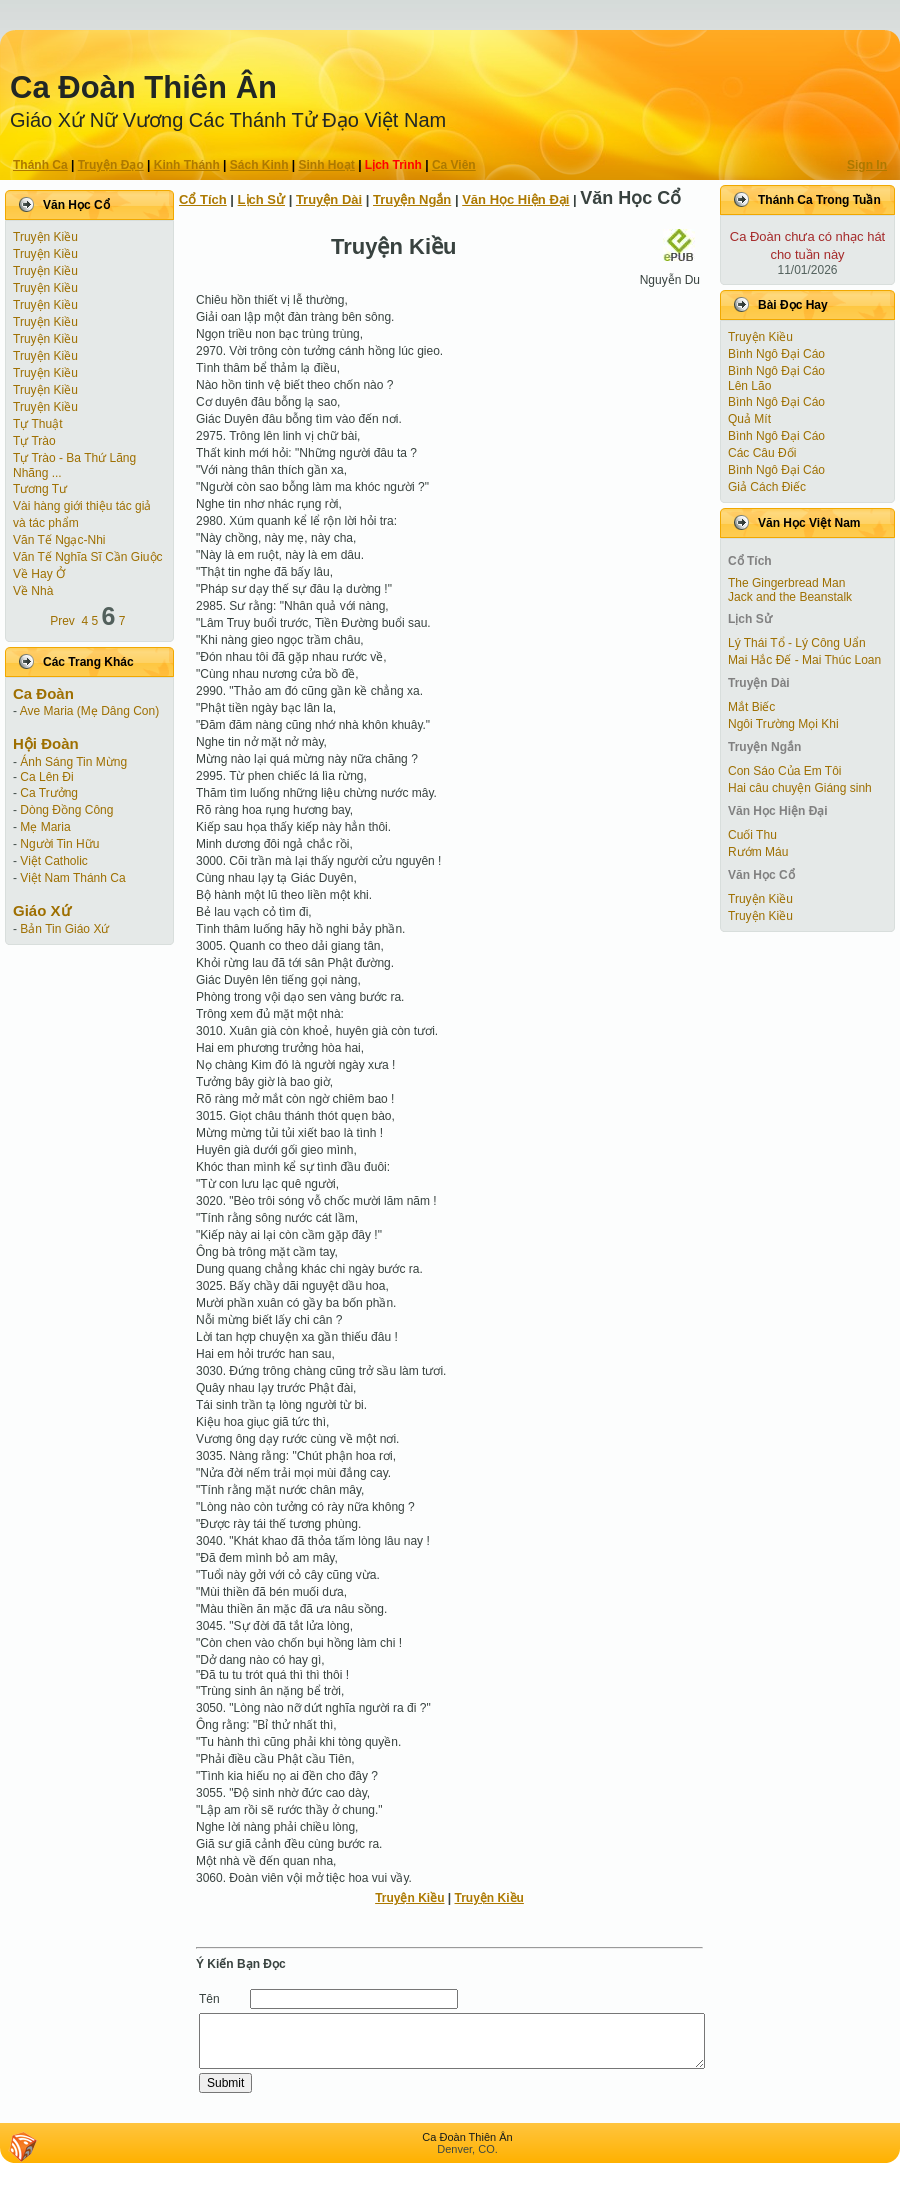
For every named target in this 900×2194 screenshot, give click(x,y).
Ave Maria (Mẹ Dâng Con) (90, 711)
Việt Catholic (53, 861)
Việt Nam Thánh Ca (72, 878)
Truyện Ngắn (412, 199)
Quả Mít (749, 419)
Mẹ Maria (45, 827)
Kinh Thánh (187, 165)
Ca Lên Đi (46, 777)
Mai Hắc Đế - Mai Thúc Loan (804, 660)
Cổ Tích (203, 199)
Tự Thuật (37, 424)
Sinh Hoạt (327, 165)
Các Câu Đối (762, 453)
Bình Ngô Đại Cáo (776, 354)
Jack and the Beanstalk (790, 597)
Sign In (867, 165)
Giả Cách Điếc (767, 487)
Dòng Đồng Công (66, 810)
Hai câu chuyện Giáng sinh (800, 788)
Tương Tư (40, 489)
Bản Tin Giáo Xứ (64, 929)
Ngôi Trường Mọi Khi (783, 724)
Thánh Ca (40, 165)
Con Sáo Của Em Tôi (785, 771)
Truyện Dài (329, 199)
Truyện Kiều (45, 237)
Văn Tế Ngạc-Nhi (59, 540)
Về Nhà (33, 591)
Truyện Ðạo (111, 165)
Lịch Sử (261, 199)
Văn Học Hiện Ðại (515, 199)
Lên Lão (749, 386)
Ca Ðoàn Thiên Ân (143, 87)
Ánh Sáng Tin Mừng (73, 762)
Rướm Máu (758, 852)
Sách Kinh (259, 165)
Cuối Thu (752, 835)
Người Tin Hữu (59, 844)
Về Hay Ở (39, 574)
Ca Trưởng (49, 793)
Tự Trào (34, 441)
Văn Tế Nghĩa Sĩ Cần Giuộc (88, 557)
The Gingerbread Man (786, 583)
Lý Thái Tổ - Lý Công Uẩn (797, 643)
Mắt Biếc (751, 707)
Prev (62, 621)
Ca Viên (454, 165)
